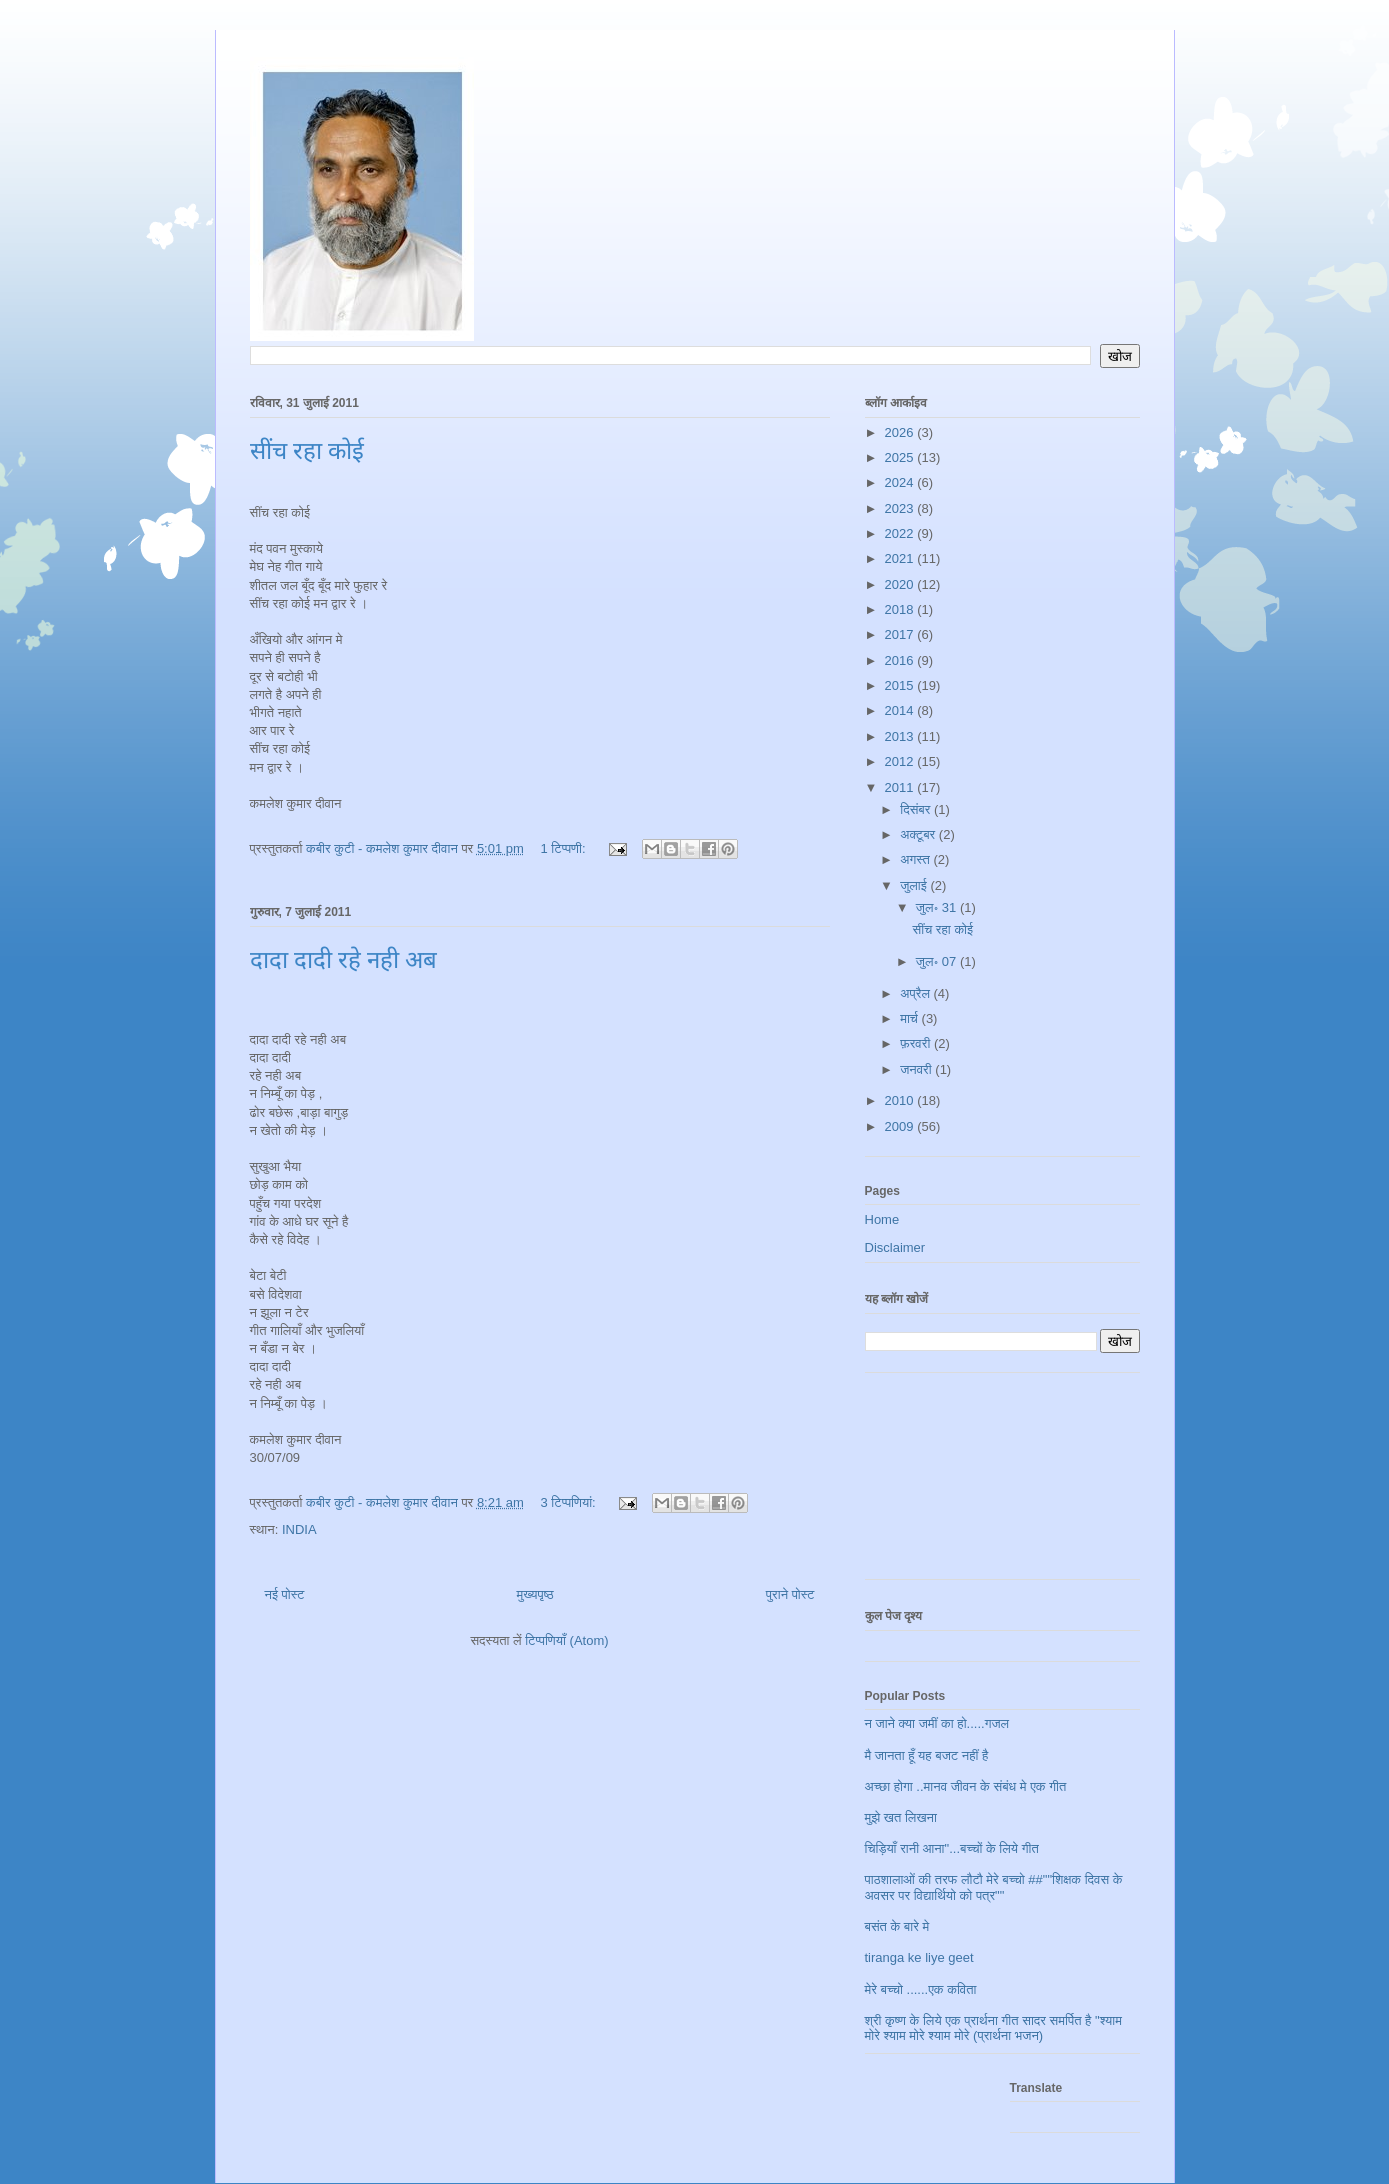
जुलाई (915, 885)
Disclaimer (895, 1247)
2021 (901, 558)
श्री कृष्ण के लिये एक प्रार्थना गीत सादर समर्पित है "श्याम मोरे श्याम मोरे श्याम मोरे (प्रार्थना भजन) (993, 2028)
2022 (901, 533)
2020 (901, 584)
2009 (901, 1126)
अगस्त (916, 859)
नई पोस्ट (285, 1594)
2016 (901, 660)
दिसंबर (917, 809)
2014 (901, 710)
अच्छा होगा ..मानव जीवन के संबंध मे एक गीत (966, 1786)
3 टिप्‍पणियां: (570, 1502)
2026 (901, 432)
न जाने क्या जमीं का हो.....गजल (937, 1723)
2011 (901, 787)
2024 (901, 482)
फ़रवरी (917, 1043)
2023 (901, 508)
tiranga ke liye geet (919, 1957)
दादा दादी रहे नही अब (343, 960)
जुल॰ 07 (938, 961)
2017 (901, 634)
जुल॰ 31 (938, 907)
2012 (901, 761)
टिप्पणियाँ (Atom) (566, 1640)
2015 (901, 685)
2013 (901, 736)
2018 (901, 609)
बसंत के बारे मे (897, 1926)
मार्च (910, 1018)
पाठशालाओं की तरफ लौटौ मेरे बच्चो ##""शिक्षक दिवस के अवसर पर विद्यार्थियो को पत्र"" (994, 1887)
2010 (901, 1100)
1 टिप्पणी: (565, 848)
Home (882, 1219)
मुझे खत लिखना (901, 1817)
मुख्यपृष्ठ (534, 1594)
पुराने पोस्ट (790, 1594)
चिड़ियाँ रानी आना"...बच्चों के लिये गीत (952, 1848)
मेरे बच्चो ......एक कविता (921, 1989)
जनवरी (917, 1069)
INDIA (299, 1529)
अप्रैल (916, 993)
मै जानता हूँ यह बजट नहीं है (927, 1755)
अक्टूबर (919, 834)
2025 (901, 457)
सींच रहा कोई (307, 451)
